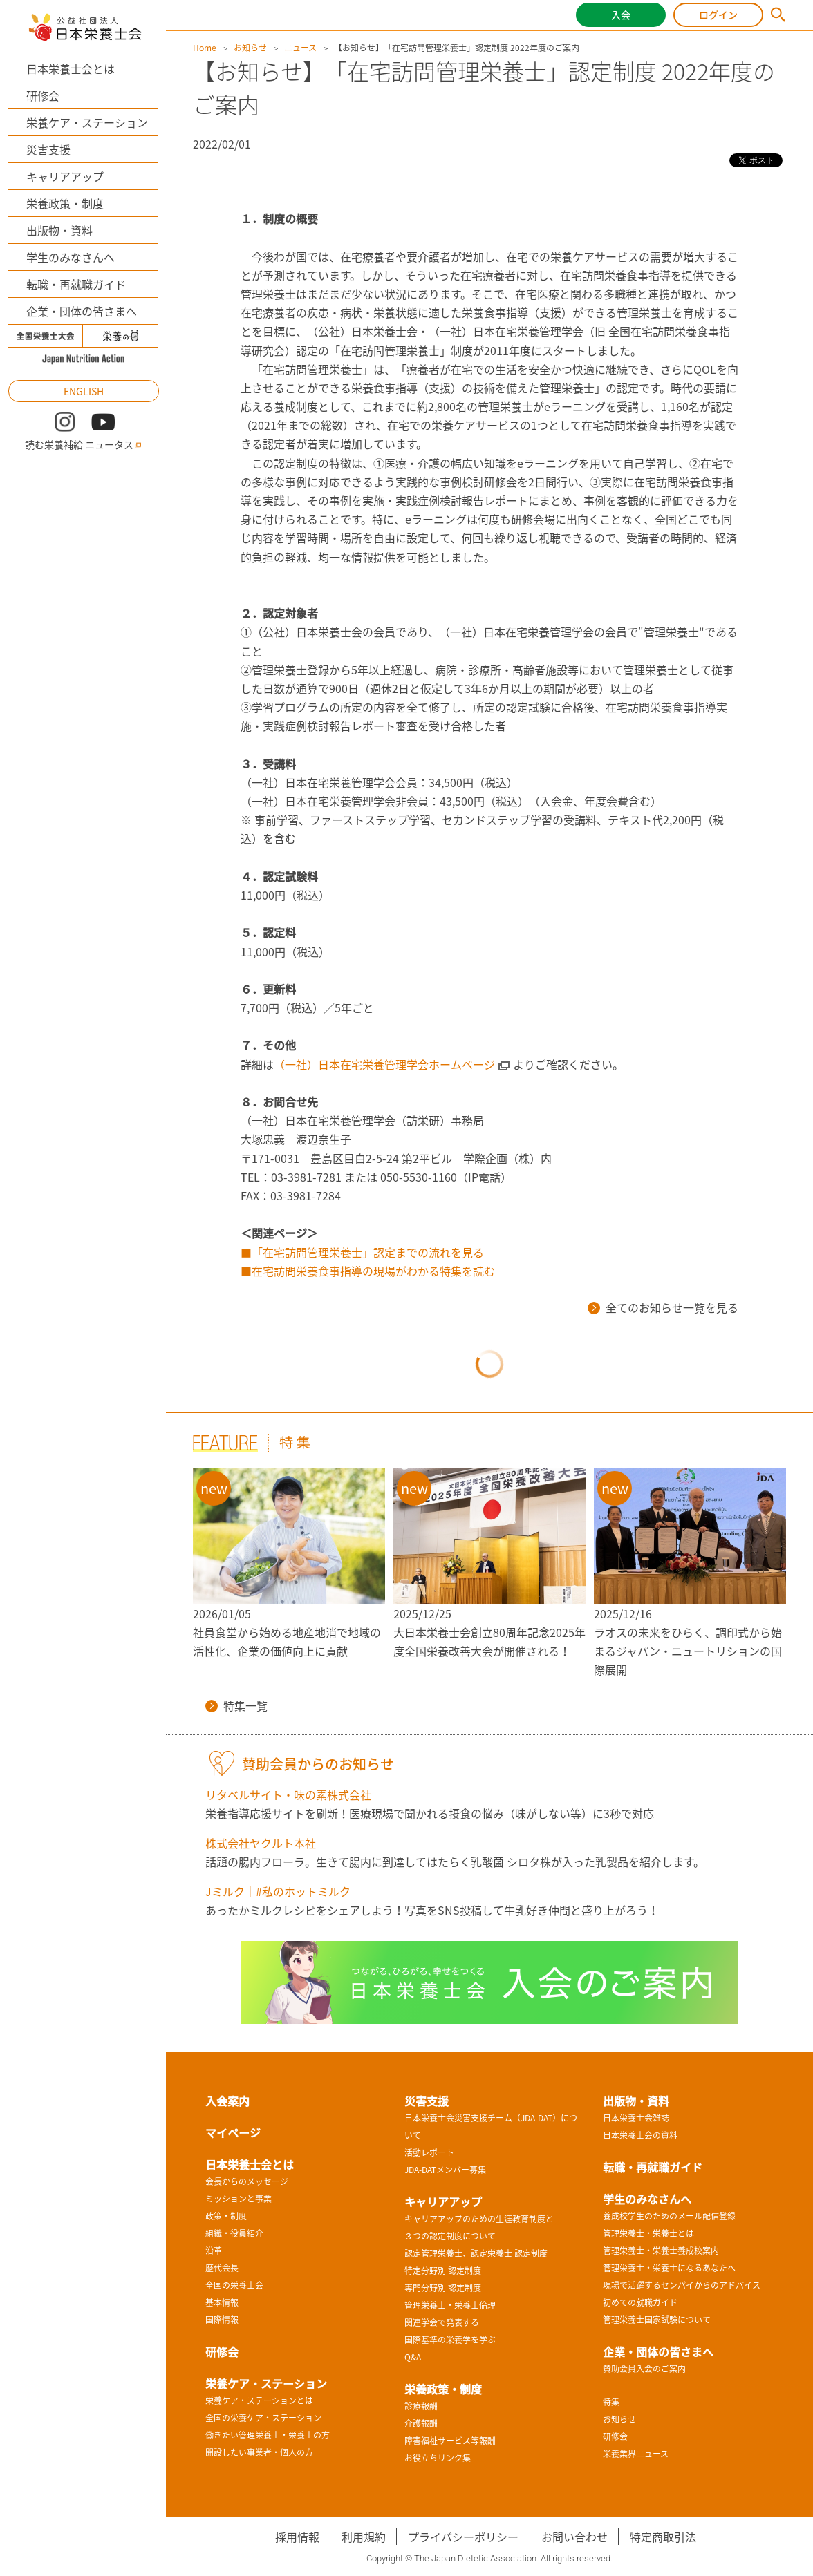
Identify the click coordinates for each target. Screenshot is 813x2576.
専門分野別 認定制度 (442, 2288)
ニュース (300, 47)
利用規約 (364, 2536)
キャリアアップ (65, 176)
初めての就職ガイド (640, 2302)
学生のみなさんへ (70, 257)
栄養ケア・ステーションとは (259, 2400)
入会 (620, 14)
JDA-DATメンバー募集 (445, 2169)
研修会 (42, 95)
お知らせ (250, 47)
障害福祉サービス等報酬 (450, 2440)
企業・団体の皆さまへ (81, 311)
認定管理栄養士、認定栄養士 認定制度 (476, 2253)
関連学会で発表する (441, 2322)
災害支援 (48, 149)
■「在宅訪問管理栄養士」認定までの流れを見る (362, 1252)
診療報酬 (421, 2406)
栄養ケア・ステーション (87, 122)
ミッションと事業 (238, 2199)
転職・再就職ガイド (76, 284)
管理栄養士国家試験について (657, 2319)
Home (204, 47)
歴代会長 (222, 2268)
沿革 (213, 2250)
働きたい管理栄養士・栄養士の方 (267, 2435)
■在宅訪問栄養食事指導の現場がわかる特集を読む (368, 1270)
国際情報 (222, 2319)
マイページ (233, 2132)
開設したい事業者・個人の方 (259, 2452)
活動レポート (429, 2152)
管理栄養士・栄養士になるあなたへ (669, 2268)
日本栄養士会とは (70, 68)
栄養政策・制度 (65, 203)
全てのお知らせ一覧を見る (663, 1307)
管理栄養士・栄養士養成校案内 (661, 2250)
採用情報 (297, 2536)
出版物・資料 (59, 230)
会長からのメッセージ (246, 2181)
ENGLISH (84, 391)
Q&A (412, 2357)
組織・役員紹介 (234, 2233)
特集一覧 (236, 1705)
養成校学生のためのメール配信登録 (669, 2216)
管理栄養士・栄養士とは (648, 2233)
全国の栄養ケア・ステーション (263, 2418)
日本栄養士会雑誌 (636, 2118)
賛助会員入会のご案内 (644, 2368)
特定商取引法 (663, 2536)
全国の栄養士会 (234, 2285)
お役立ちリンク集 (437, 2458)
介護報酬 (421, 2423)
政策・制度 (226, 2216)
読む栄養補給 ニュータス (83, 444)
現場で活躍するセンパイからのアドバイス (681, 2285)
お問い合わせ (574, 2536)
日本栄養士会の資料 (640, 2135)
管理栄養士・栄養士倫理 (450, 2305)
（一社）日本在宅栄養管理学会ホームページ (384, 1064)
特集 (611, 2402)
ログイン (718, 14)
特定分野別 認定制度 (442, 2270)
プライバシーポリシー (463, 2536)
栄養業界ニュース (636, 2453)
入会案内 (227, 2100)
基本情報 (222, 2302)
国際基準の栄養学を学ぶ (450, 2339)
